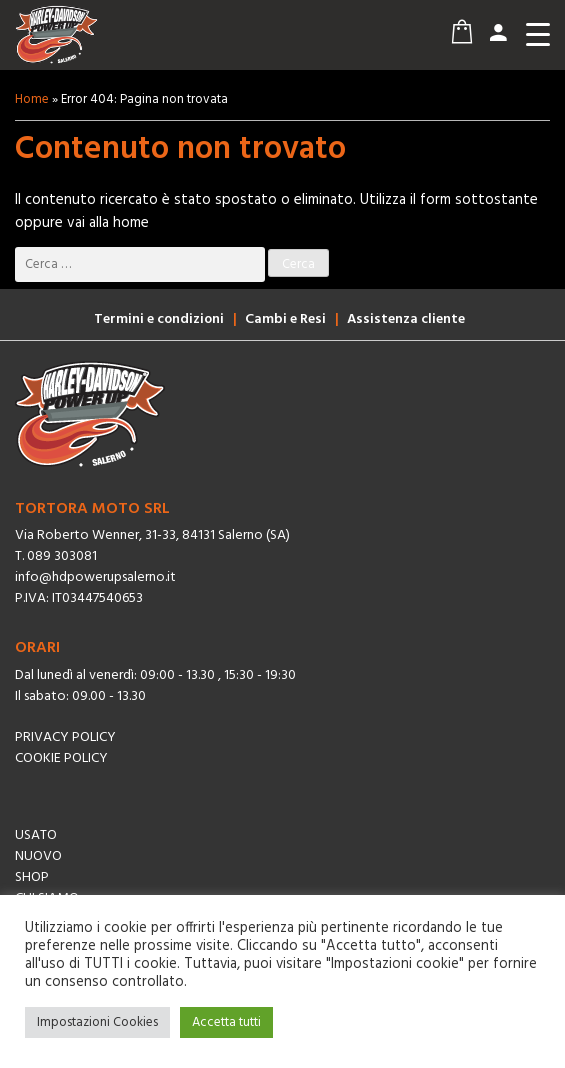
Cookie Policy (61, 758)
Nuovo (38, 856)
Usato (36, 835)
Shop (32, 877)
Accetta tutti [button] (226, 1022)
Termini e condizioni (159, 319)
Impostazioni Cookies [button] (97, 1022)
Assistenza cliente (406, 319)
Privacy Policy (65, 737)
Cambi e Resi (285, 319)
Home (32, 99)
